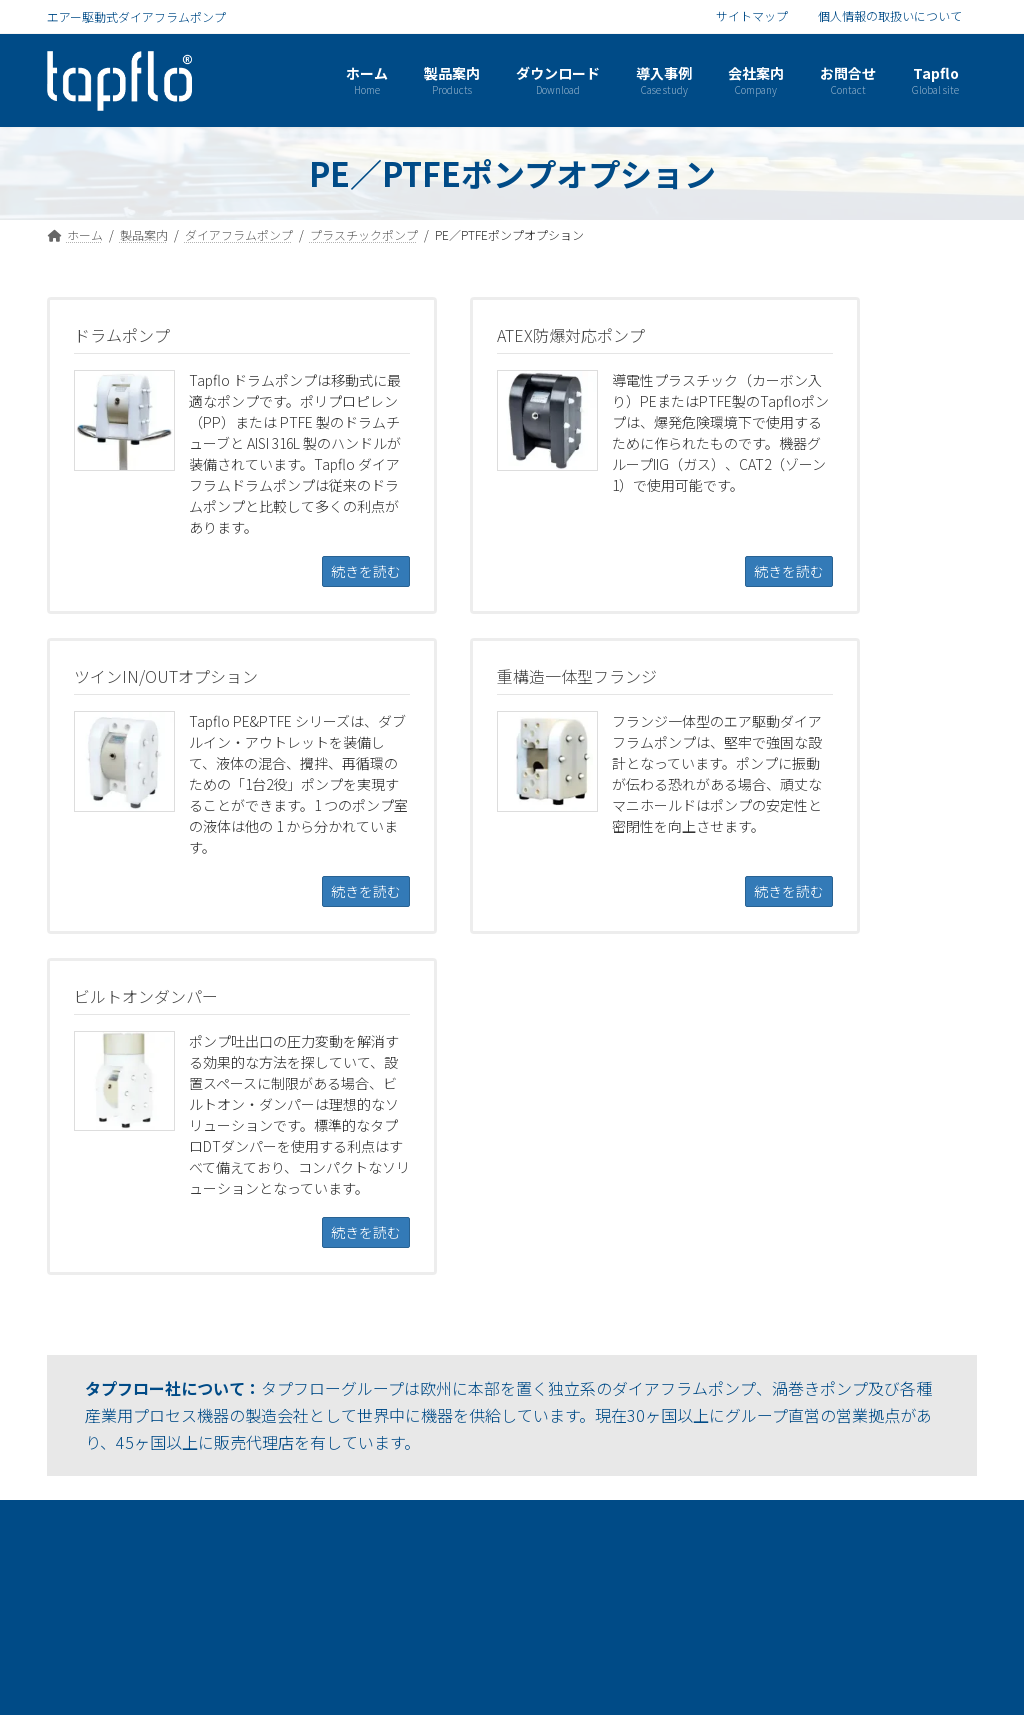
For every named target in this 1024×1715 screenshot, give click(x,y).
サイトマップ (752, 16)
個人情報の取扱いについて (890, 16)
